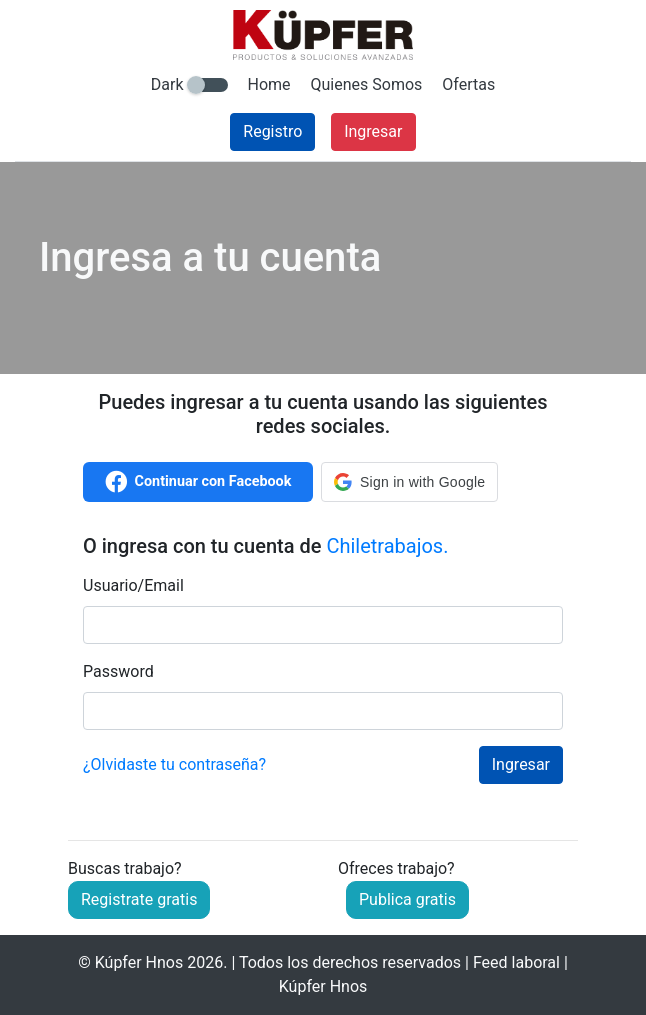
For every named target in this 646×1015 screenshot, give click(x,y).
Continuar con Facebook (198, 482)
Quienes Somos (367, 84)
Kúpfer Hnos (139, 962)
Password (118, 671)
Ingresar (373, 131)
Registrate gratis (139, 899)
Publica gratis (407, 899)
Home (269, 84)
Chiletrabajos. (387, 546)
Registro (272, 131)
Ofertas (468, 84)
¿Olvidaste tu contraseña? (174, 764)
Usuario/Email (133, 585)
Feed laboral (516, 962)
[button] (409, 482)
